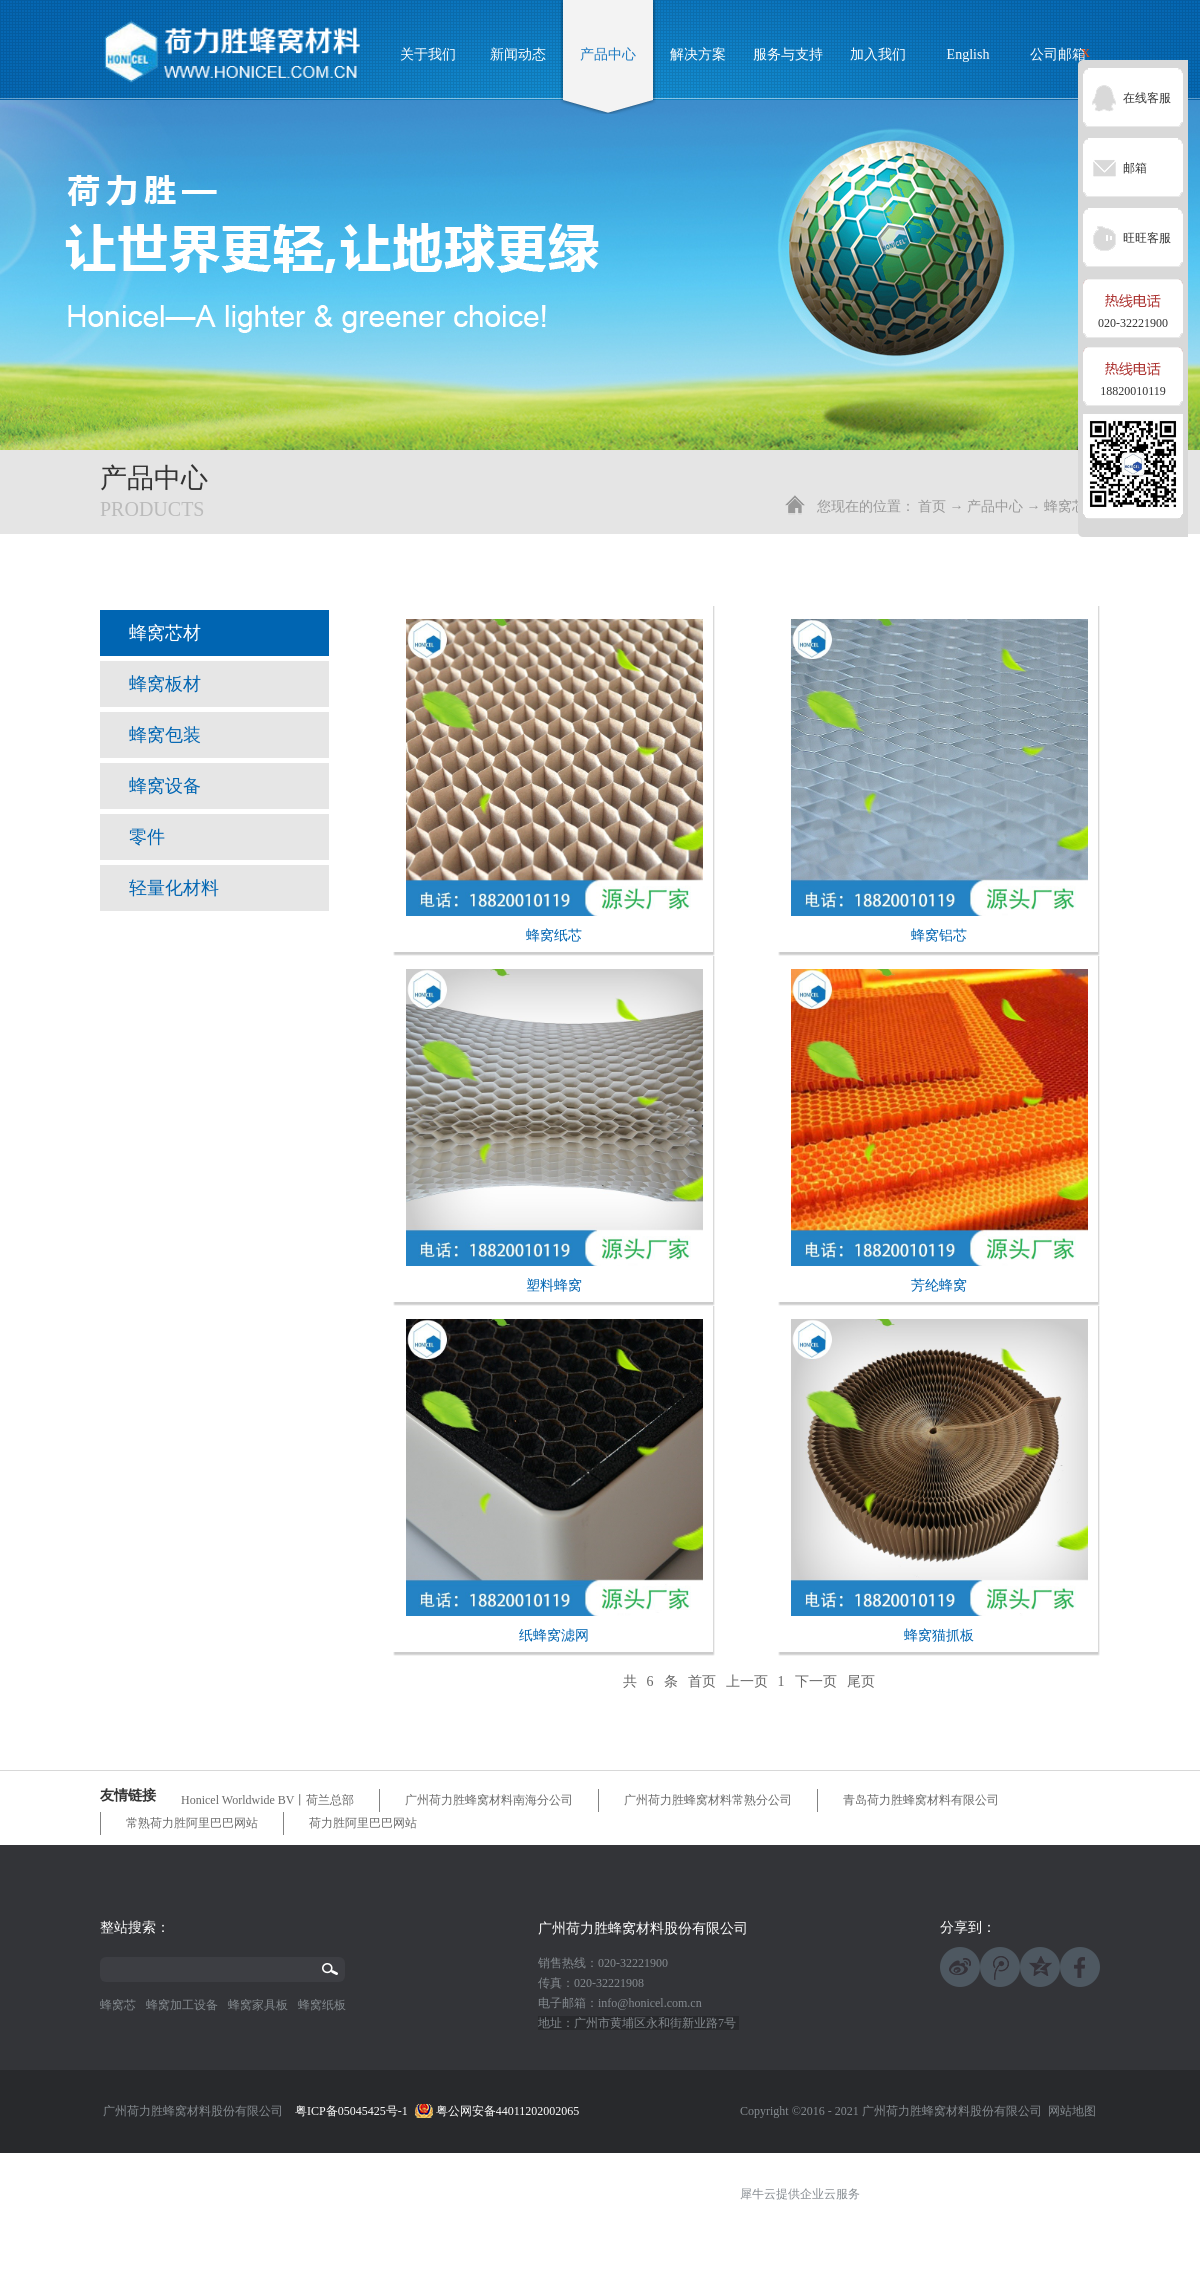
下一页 (816, 1681)
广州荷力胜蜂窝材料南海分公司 (489, 1800)
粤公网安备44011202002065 (508, 2111)
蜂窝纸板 (322, 2005)
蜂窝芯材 (1072, 506)
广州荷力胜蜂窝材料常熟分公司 (708, 1800)
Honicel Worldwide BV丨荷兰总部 (267, 1800)
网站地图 (1069, 2111)
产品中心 (995, 506)
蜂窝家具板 (258, 2005)
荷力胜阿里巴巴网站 (363, 1823)
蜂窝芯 (118, 2005)
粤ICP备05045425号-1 (351, 2111)
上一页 (747, 1681)
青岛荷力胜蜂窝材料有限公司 (921, 1800)
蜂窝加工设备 (182, 2005)
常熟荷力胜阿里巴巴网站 (192, 1823)
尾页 (861, 1681)
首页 (932, 506)
